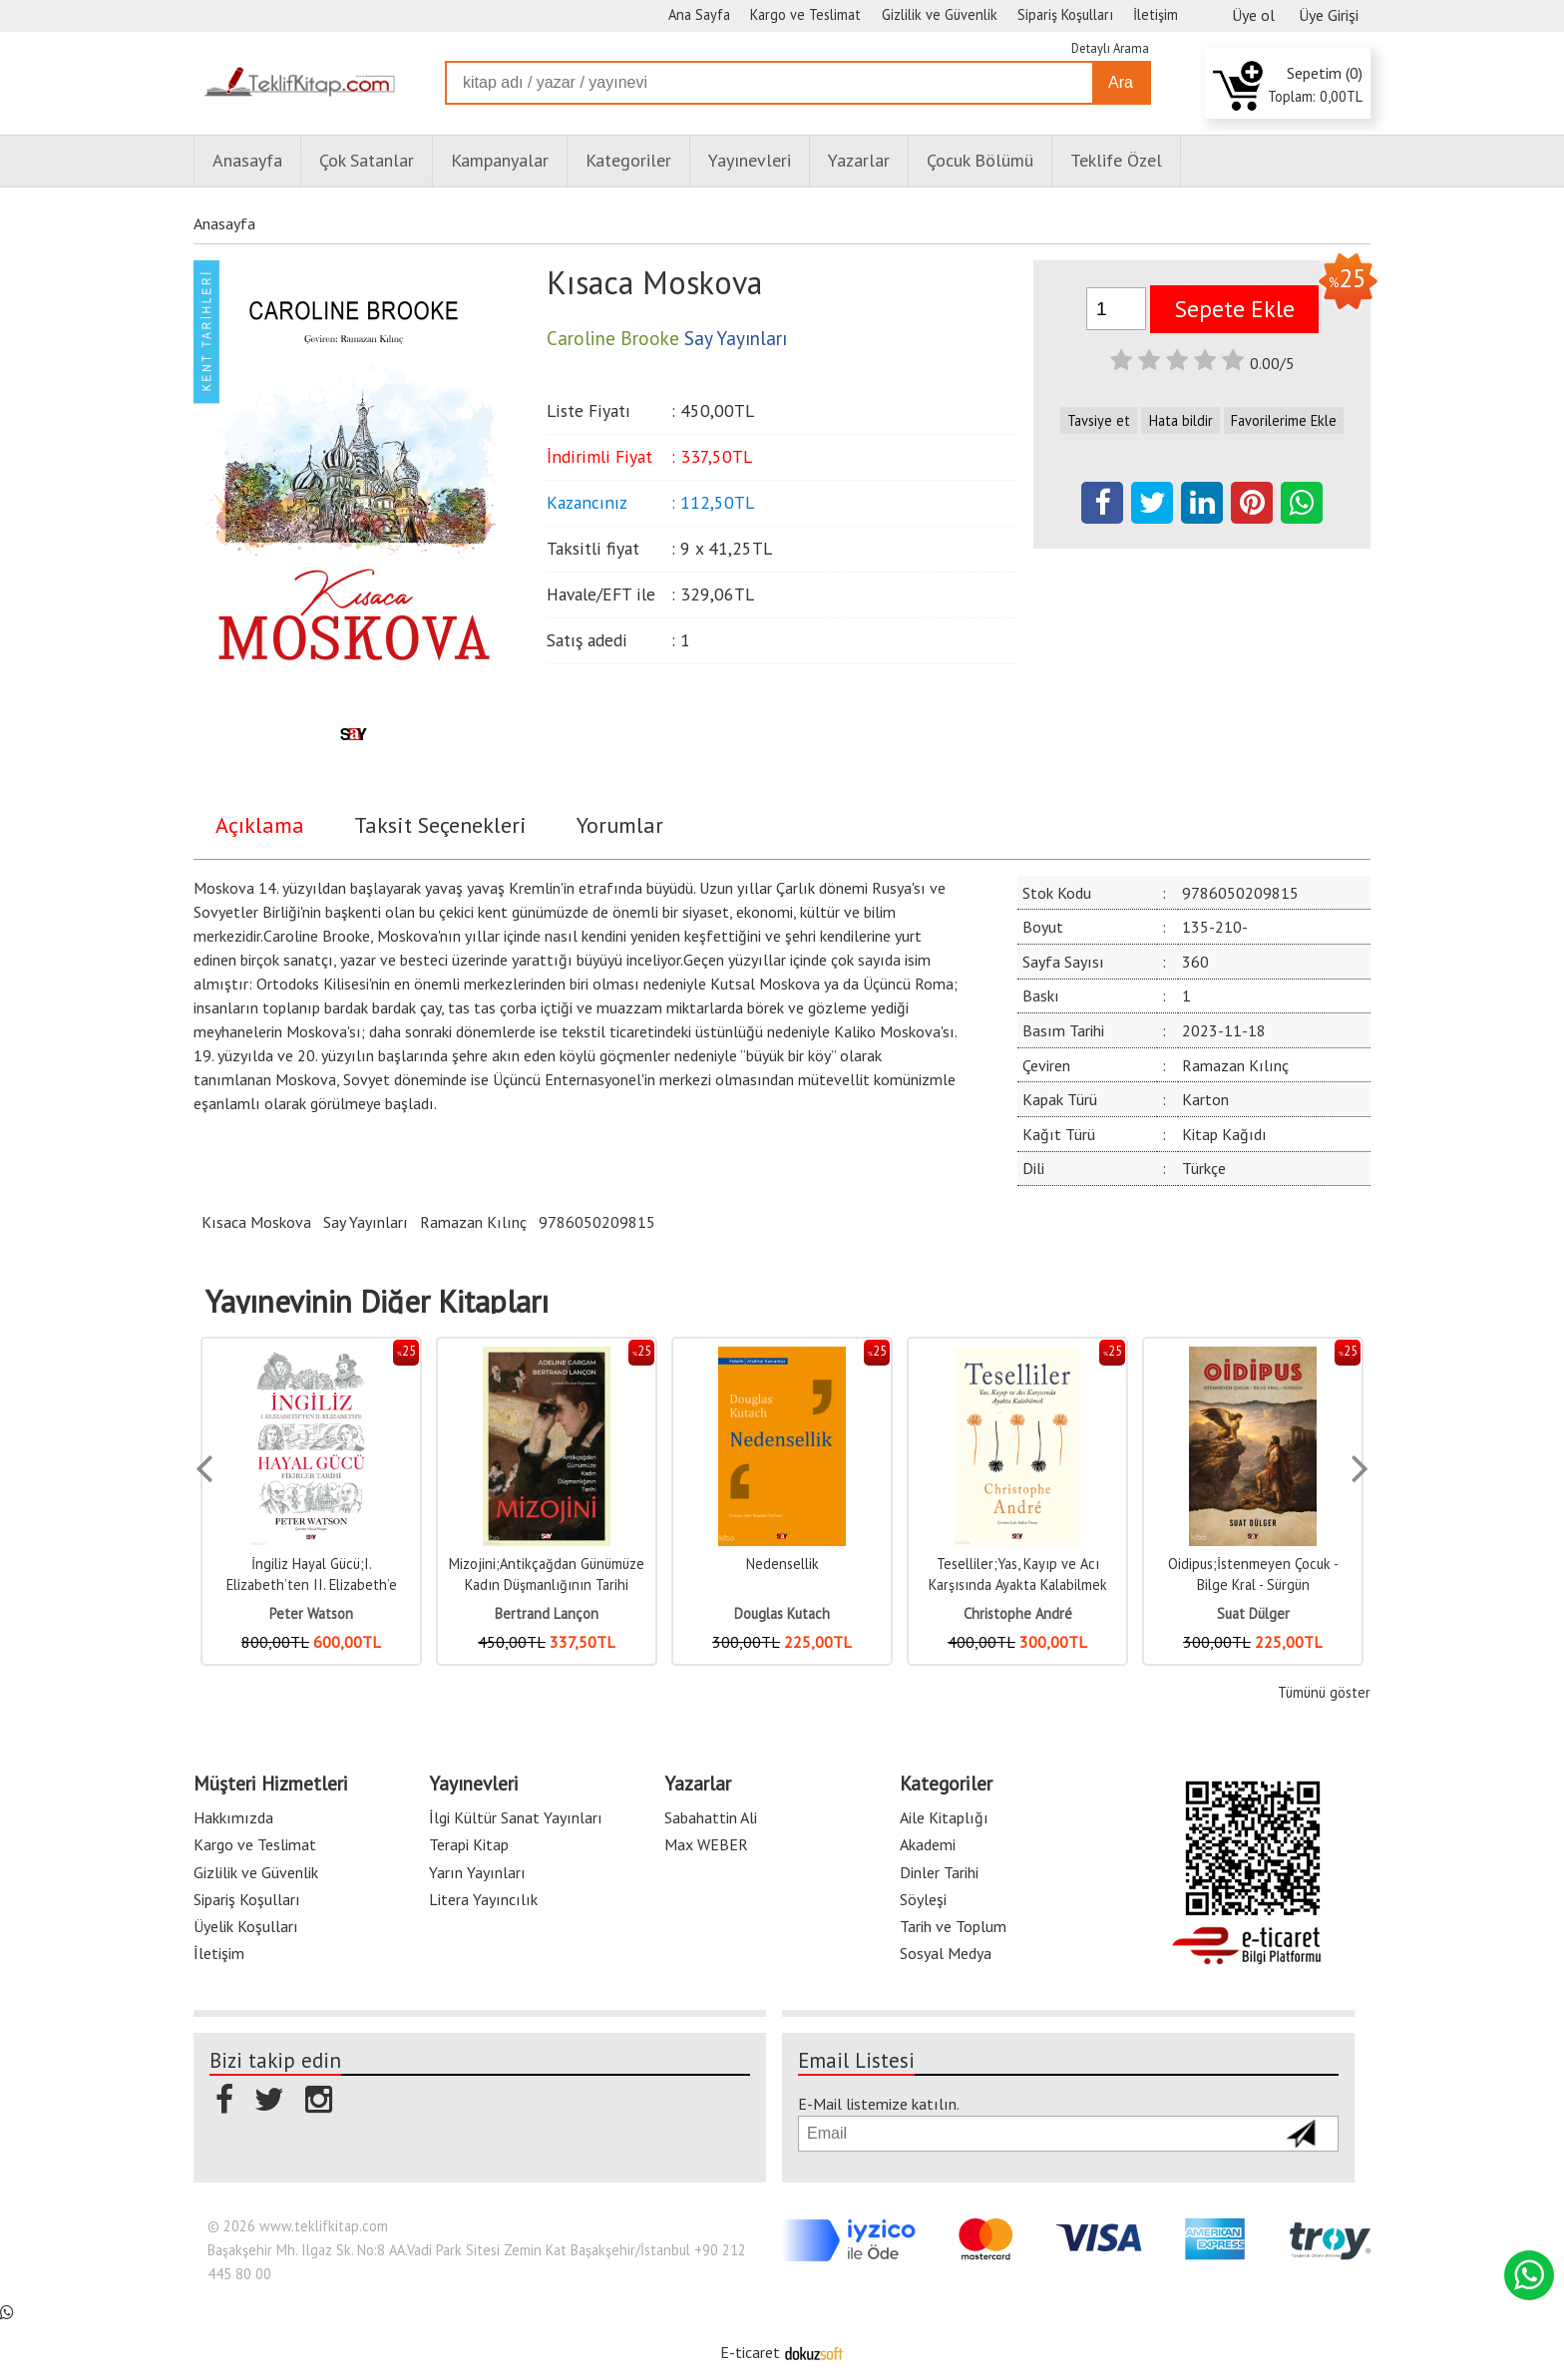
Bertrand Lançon (546, 1613)
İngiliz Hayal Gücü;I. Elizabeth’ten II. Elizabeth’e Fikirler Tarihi (311, 1585)
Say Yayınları (365, 1222)
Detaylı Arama (1110, 48)
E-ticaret (750, 2352)
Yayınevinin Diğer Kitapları (377, 1302)
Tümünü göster (1324, 1692)
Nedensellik (782, 1563)
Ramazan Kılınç (473, 1222)
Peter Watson (311, 1613)
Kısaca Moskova (256, 1222)
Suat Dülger (1253, 1613)
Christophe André (1018, 1613)
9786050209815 (597, 1222)
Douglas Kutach (782, 1613)
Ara (1120, 82)
